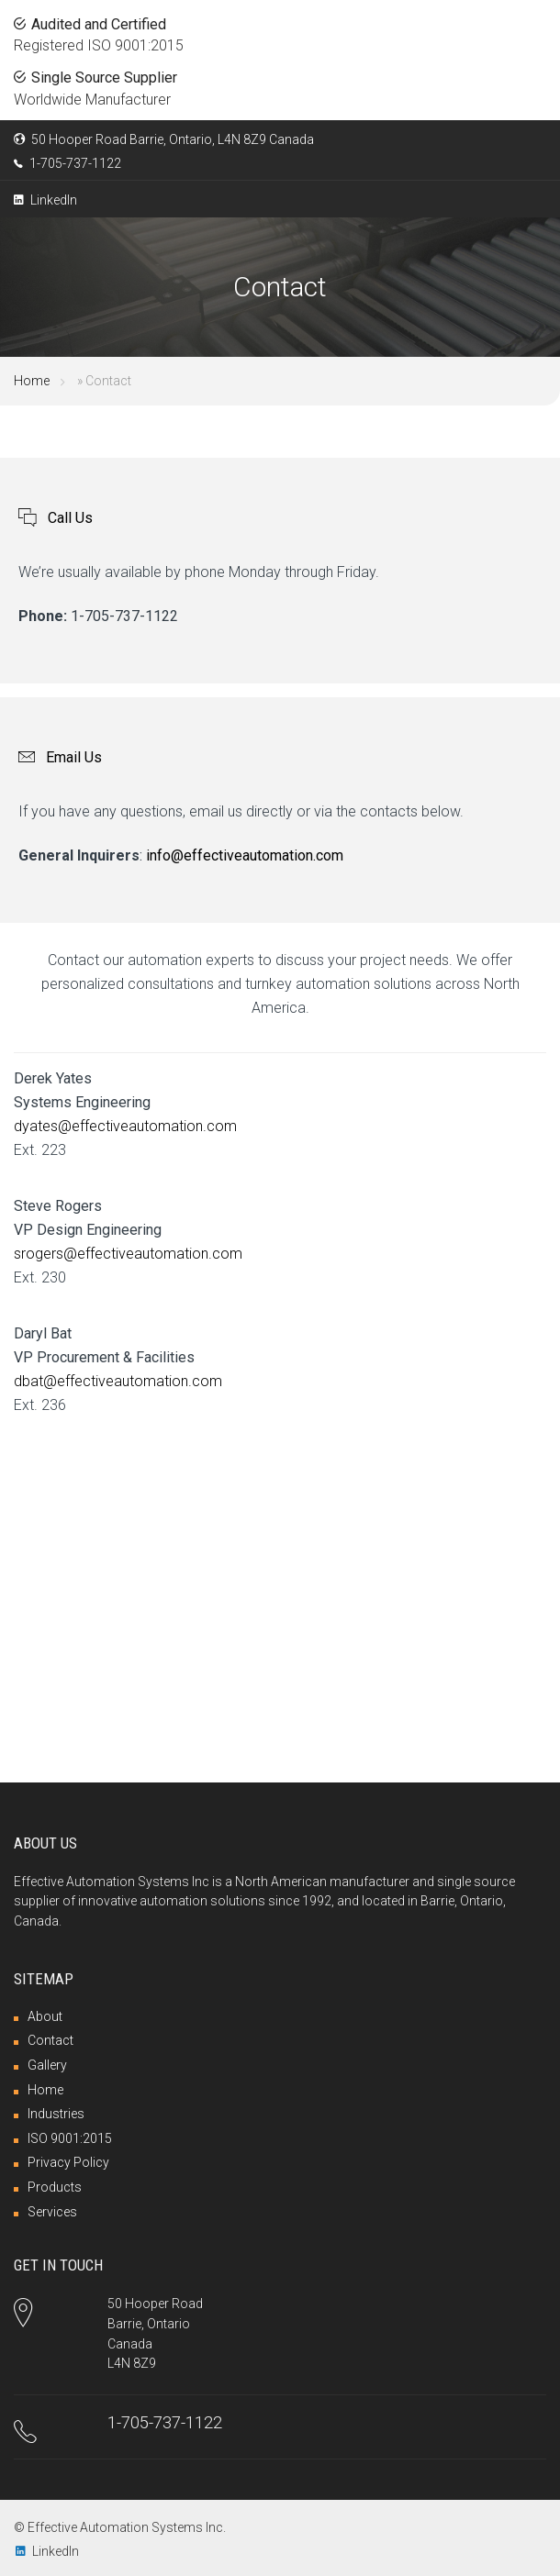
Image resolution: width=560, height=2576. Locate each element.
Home (32, 380)
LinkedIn (45, 200)
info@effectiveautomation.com (244, 855)
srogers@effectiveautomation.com (128, 1253)
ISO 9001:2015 (70, 2138)
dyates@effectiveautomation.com (125, 1126)
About (45, 2016)
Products (55, 2187)
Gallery (47, 2065)
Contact (50, 2040)
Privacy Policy (68, 2162)
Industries (56, 2113)
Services (52, 2211)
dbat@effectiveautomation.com (118, 1381)
